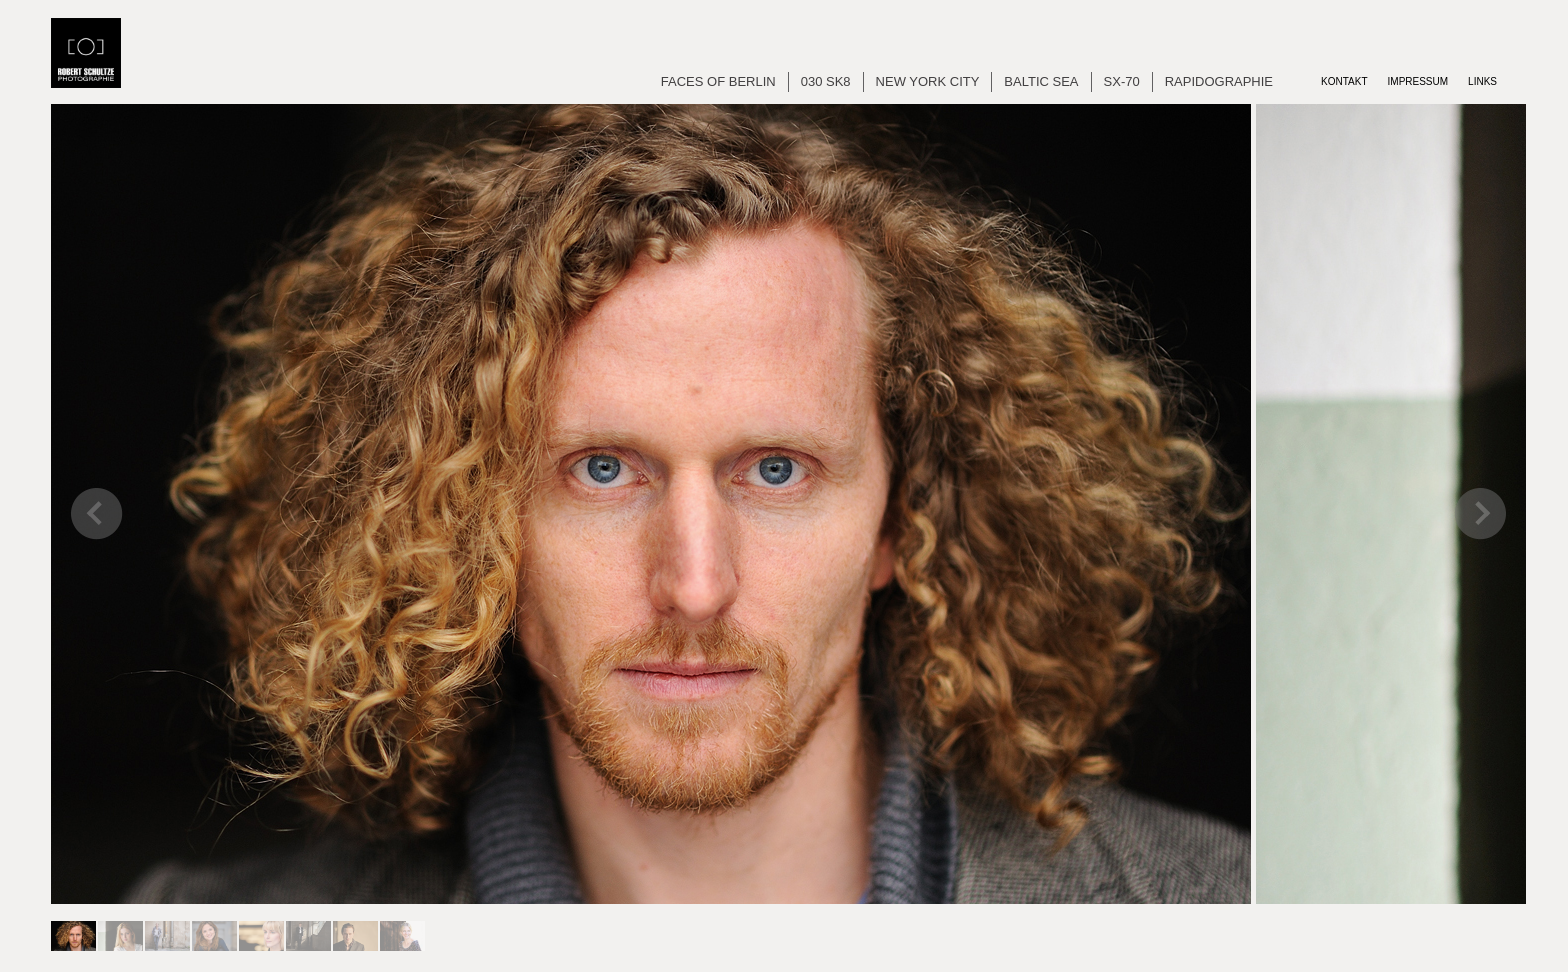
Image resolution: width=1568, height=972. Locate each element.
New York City (928, 81)
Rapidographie (1219, 81)
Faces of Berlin (718, 81)
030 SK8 (826, 81)
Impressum (1418, 81)
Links (1482, 81)
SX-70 (1122, 81)
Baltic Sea (1041, 81)
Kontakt (1344, 81)
